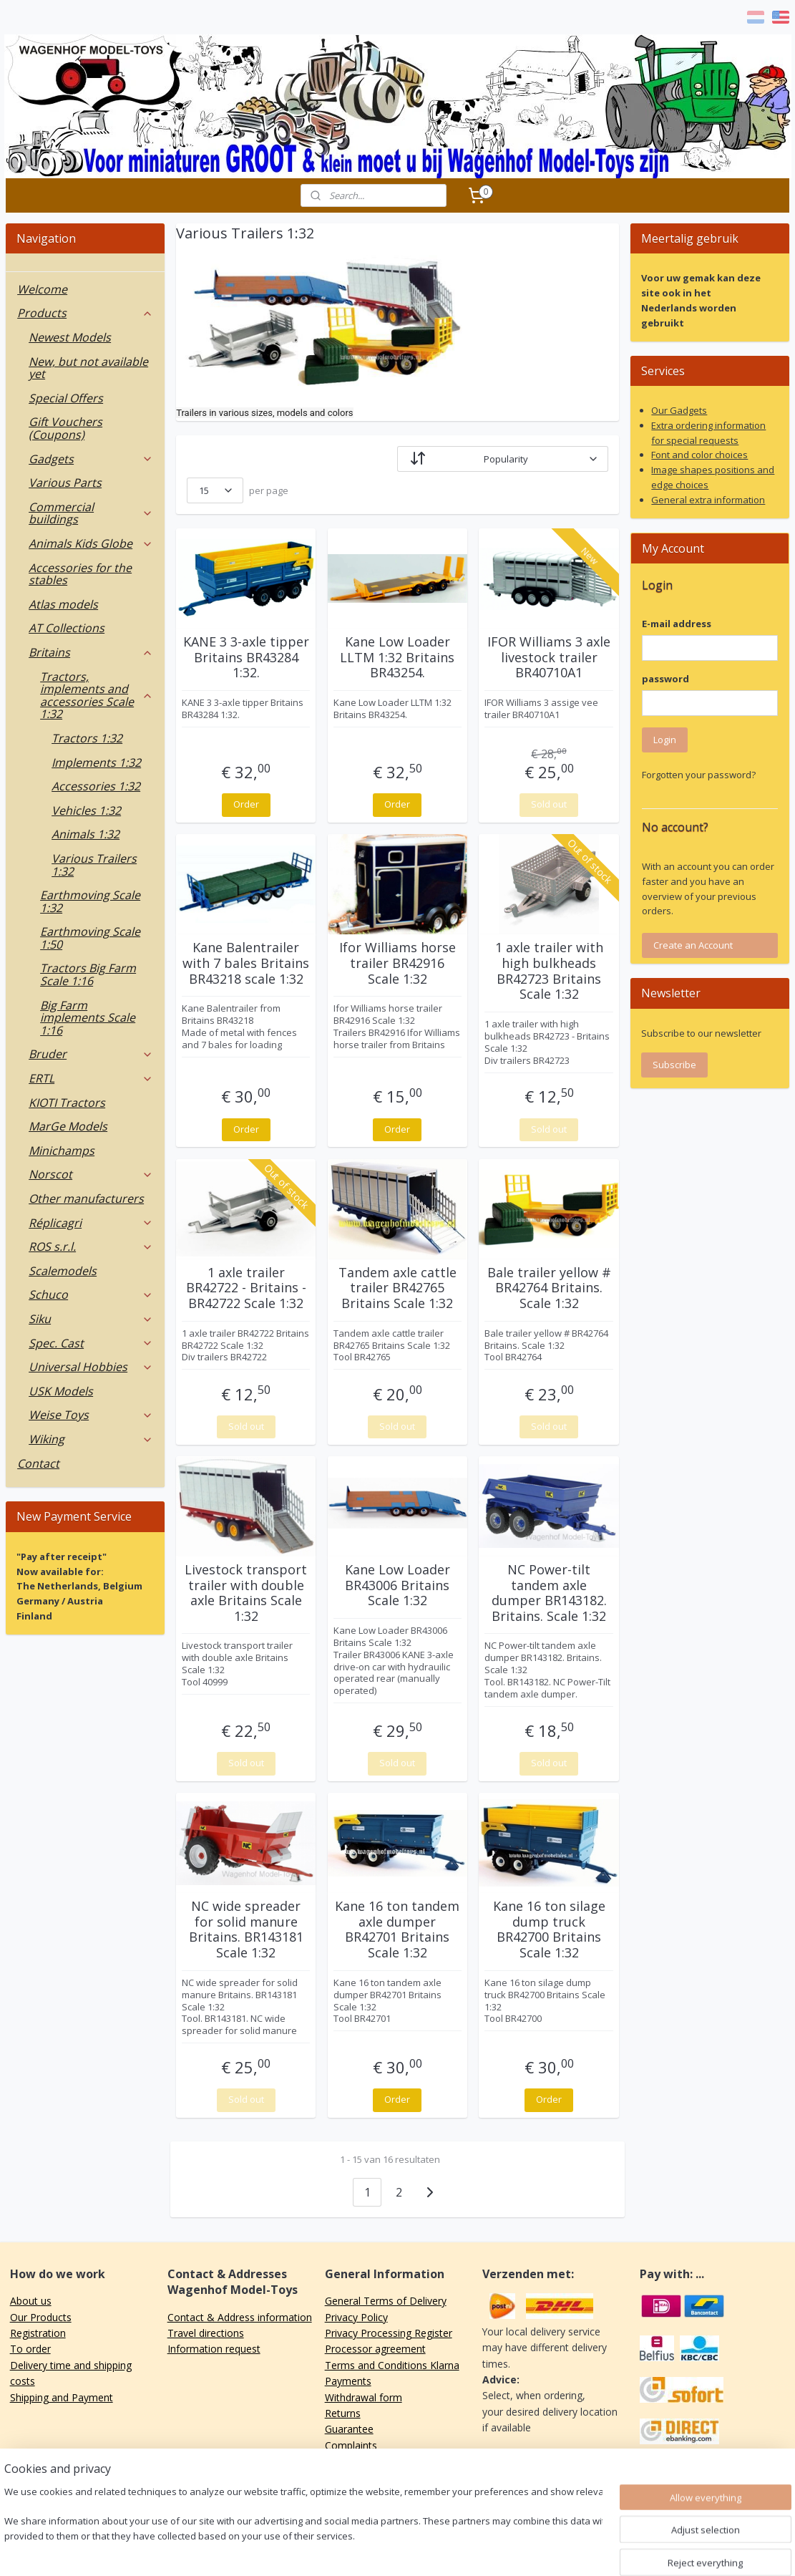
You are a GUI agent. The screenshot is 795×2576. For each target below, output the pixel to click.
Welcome (42, 289)
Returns (343, 2413)
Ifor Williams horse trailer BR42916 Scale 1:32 (397, 963)
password (665, 678)
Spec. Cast (91, 1343)
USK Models (61, 1391)
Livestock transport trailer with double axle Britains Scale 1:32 (246, 1593)
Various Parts (65, 482)
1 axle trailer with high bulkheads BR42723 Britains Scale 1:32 (549, 971)
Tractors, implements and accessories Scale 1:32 (96, 695)
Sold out (549, 804)
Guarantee (349, 2429)
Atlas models (63, 604)
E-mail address (676, 623)
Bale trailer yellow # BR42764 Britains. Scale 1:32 (549, 1288)
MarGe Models (68, 1126)
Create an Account (693, 945)
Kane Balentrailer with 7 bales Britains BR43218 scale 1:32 (245, 963)
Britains (91, 652)
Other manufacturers (86, 1198)
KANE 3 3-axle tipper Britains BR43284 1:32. (246, 657)
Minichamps (61, 1150)
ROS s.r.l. (91, 1246)
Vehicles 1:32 (86, 810)
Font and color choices (699, 454)
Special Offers (66, 398)
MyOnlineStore (571, 2549)
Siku (91, 1319)
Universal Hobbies (91, 1367)
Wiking (91, 1439)
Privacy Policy (356, 2317)
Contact (38, 1463)
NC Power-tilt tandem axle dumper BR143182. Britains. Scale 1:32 (549, 1593)
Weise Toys (91, 1415)
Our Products (41, 2317)
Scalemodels (63, 1271)
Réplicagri (91, 1223)
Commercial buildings (91, 513)
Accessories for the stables (80, 574)
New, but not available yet (88, 368)
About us (31, 2301)
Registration (38, 2333)
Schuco (91, 1294)
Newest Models (70, 337)
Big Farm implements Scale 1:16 (87, 1017)
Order (246, 804)
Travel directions (205, 2333)
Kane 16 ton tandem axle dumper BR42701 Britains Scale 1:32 (397, 1929)
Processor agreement (375, 2348)
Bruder (91, 1054)
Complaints (351, 2445)
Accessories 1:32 (96, 786)
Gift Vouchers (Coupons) (65, 428)
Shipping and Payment (61, 2397)
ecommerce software (445, 2549)
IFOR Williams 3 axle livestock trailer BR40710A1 (548, 657)
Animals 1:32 (86, 834)
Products (85, 313)
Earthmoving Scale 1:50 (90, 938)
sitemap (358, 2549)
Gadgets (91, 459)
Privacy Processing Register (388, 2333)
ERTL (91, 1078)
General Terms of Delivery (386, 2301)
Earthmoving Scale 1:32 (90, 901)
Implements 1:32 (96, 762)
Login (664, 739)
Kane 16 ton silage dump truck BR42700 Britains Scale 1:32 (549, 1929)
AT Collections (66, 628)
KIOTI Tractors (67, 1102)
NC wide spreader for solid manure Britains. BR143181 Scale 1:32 (246, 1929)
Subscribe (674, 1064)
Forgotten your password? (699, 774)
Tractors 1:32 (87, 738)
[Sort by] (502, 459)
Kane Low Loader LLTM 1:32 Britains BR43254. (397, 657)
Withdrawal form (363, 2397)
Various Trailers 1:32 (94, 865)
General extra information (708, 499)
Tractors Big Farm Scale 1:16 (88, 974)
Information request (213, 2348)
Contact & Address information (239, 2317)
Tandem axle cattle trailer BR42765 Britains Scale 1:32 (397, 1288)
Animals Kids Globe (91, 543)
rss (388, 2549)
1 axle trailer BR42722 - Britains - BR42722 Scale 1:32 (246, 1288)
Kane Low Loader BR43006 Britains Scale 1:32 (397, 1585)
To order (30, 2348)
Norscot (91, 1174)
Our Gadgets (679, 410)
